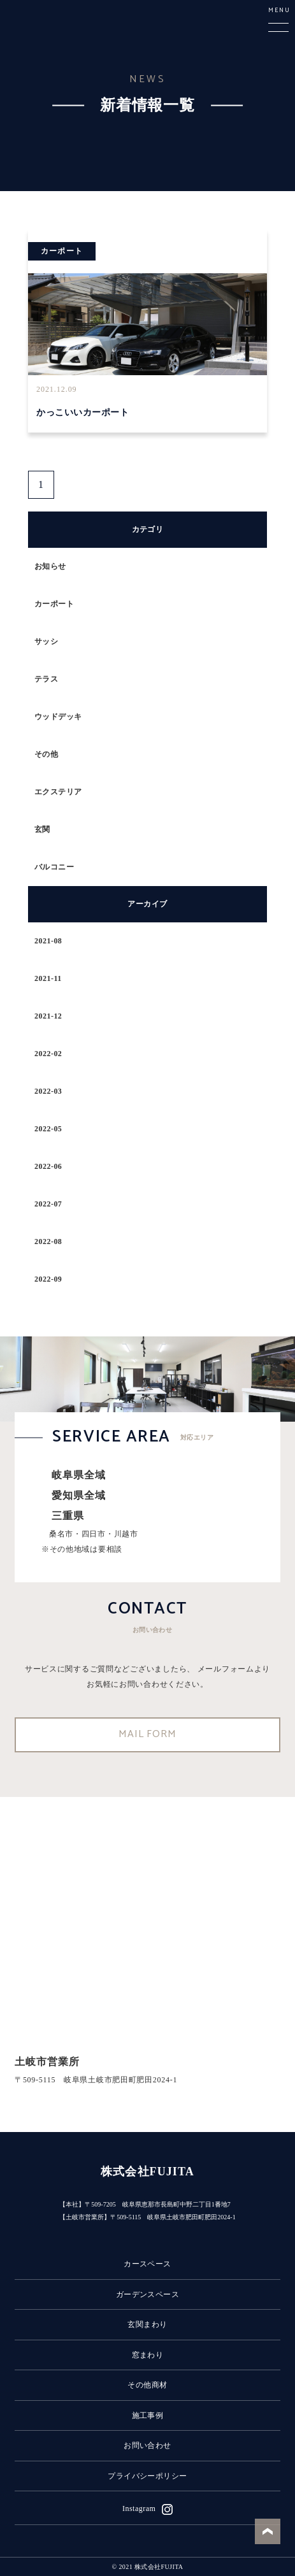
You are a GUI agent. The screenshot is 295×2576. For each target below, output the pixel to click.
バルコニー (54, 866)
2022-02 (48, 1053)
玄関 (42, 829)
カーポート (54, 603)
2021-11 (48, 978)
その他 (46, 754)
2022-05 (48, 1128)
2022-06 (48, 1166)
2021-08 (48, 940)
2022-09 (48, 1279)
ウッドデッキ (58, 716)
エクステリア (58, 791)
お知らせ (50, 566)
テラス (46, 679)
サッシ (46, 641)
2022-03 (48, 1091)
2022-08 (48, 1241)
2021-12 (48, 1016)
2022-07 (48, 1203)
